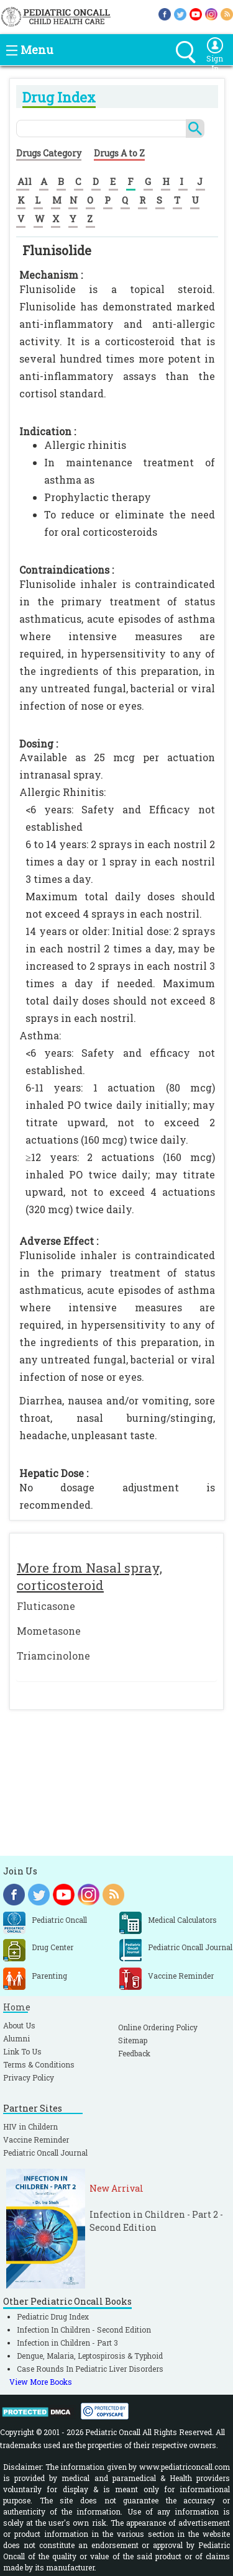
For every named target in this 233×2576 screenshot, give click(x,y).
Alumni (16, 2038)
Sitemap (132, 2040)
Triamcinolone (53, 1655)
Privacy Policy (28, 2077)
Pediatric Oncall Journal (45, 2153)
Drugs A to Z (119, 153)
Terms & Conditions (39, 2064)
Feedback (134, 2053)
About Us (19, 2025)
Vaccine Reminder (36, 2139)
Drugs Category (48, 153)
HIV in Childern (30, 2126)
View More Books (40, 2382)
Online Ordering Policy (158, 2027)
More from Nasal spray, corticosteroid (89, 1576)
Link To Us (22, 2051)
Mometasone (49, 1630)
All (24, 181)
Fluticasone (46, 1605)
